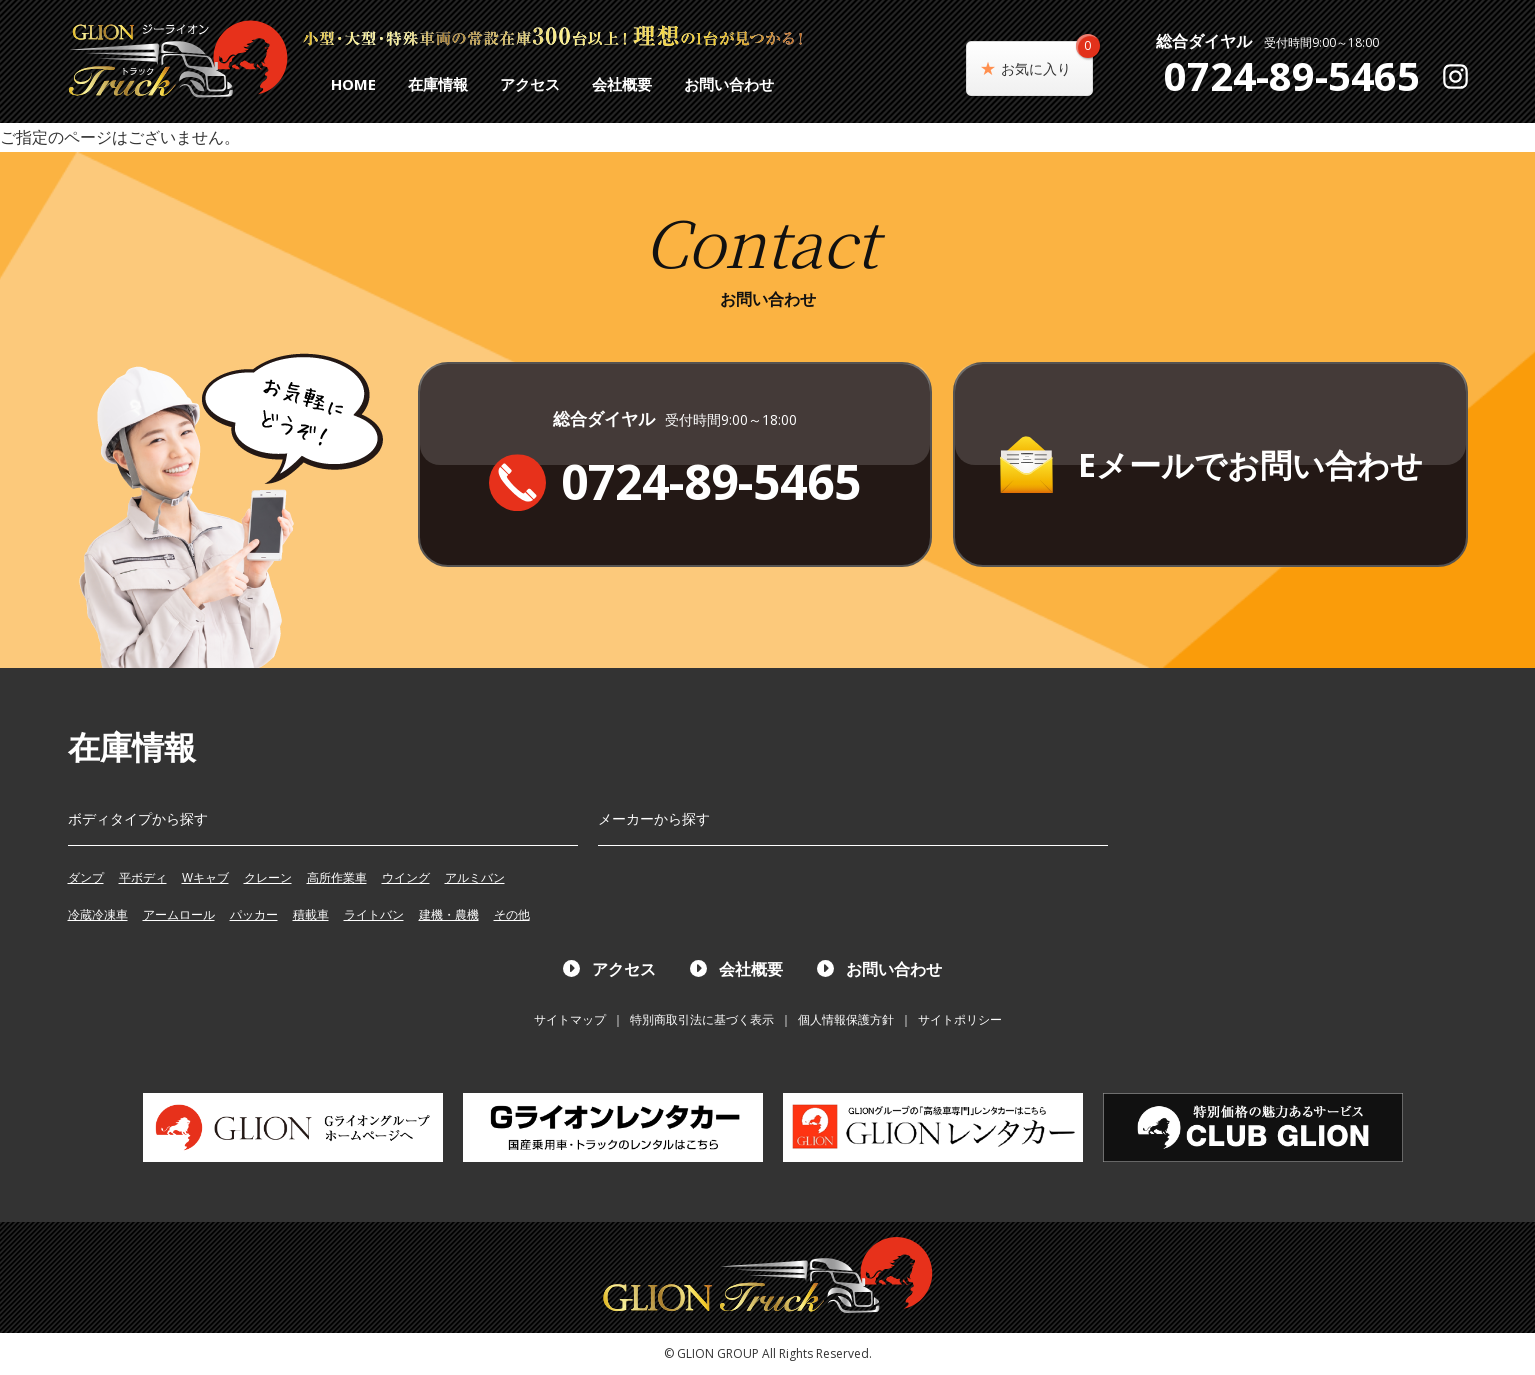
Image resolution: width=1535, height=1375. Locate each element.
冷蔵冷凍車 (98, 914)
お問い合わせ (729, 84)
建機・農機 (449, 914)
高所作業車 (337, 877)
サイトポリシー (960, 1019)
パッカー (254, 914)
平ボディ (143, 877)
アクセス (530, 84)
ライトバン (374, 914)
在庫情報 (438, 84)
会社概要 (622, 84)
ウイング (406, 877)
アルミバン (475, 877)
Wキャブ (205, 877)
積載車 (311, 914)
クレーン (268, 877)
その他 (512, 914)
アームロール (179, 914)
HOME (353, 84)
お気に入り (1047, 59)
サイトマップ (570, 1019)
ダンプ (86, 877)
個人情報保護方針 (846, 1019)
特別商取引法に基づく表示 (702, 1019)
